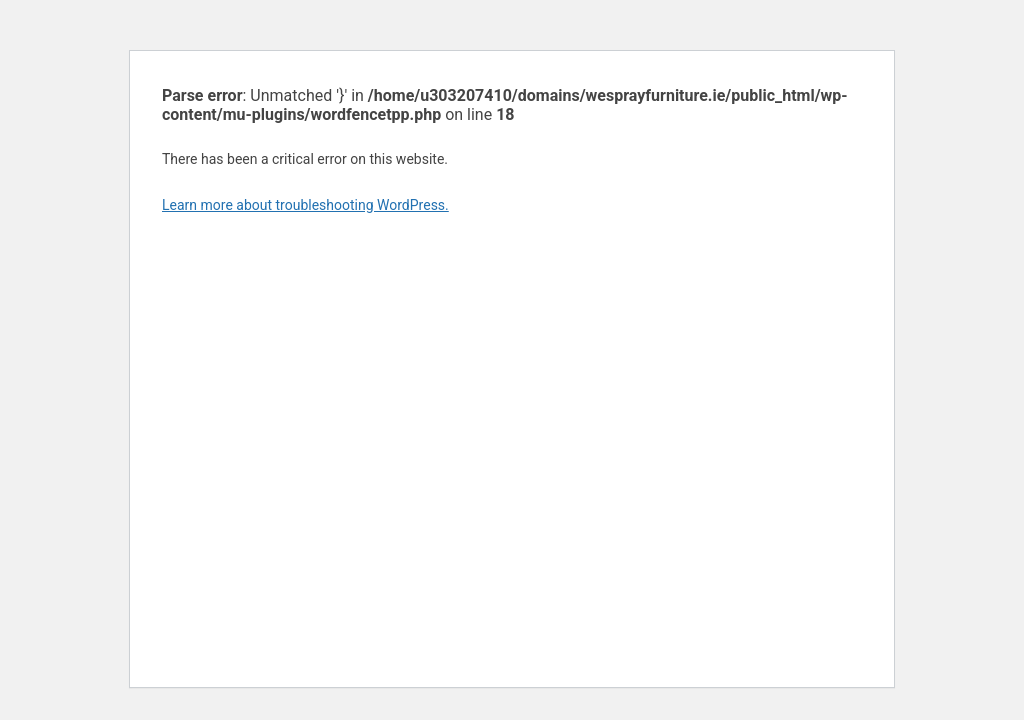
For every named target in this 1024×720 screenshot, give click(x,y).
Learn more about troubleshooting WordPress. (305, 205)
